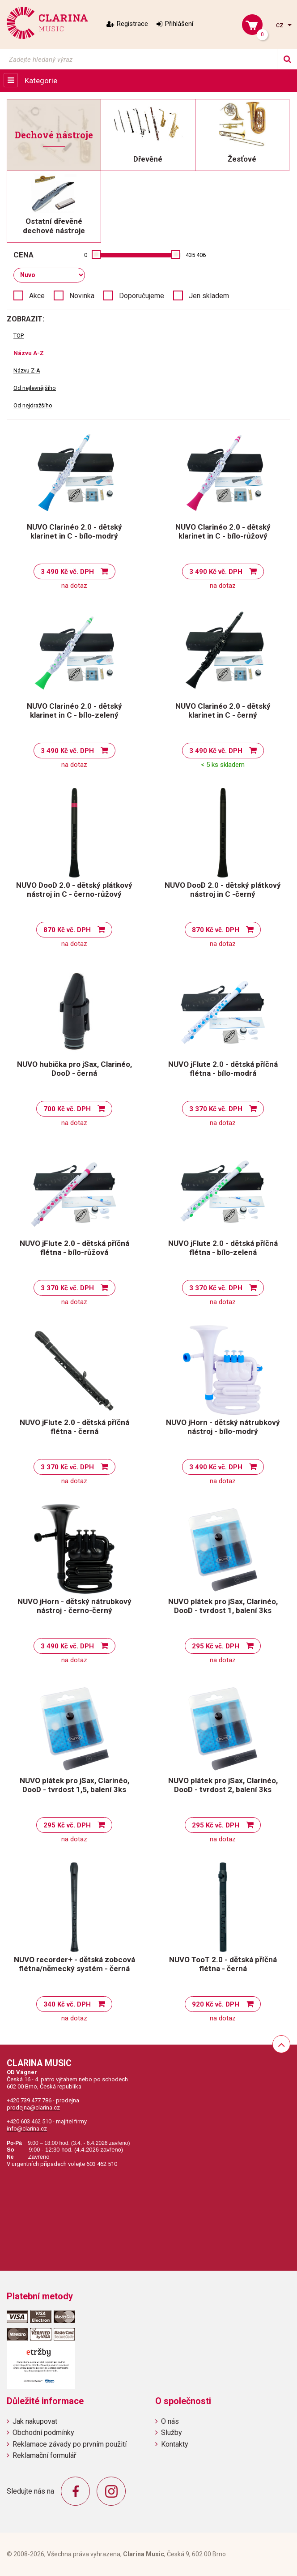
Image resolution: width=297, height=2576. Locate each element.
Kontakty (174, 2444)
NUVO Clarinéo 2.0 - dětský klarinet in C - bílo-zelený (74, 710)
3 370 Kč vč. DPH (215, 1109)
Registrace (132, 24)
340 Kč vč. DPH (67, 2004)
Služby (171, 2432)
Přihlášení (179, 24)
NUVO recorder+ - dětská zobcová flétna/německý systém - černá (74, 1964)
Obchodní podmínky (43, 2432)
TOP (18, 335)
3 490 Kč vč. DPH (67, 572)
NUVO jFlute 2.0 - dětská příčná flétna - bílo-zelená (223, 1248)
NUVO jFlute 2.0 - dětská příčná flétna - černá (74, 1427)
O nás (170, 2421)
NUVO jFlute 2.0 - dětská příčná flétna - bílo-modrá (223, 1069)
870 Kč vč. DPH (67, 930)
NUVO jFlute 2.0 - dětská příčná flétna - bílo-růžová (74, 1248)
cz (280, 25)
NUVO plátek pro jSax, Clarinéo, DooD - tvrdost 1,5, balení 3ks (74, 1785)
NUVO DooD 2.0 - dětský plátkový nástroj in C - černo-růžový (74, 890)
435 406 (196, 255)
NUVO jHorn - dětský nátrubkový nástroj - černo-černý (74, 1606)
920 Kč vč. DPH (215, 2004)
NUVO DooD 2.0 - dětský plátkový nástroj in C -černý (223, 890)
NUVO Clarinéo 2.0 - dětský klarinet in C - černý (223, 710)
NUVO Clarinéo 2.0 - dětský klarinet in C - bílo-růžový (223, 531)
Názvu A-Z (28, 353)
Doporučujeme (141, 295)
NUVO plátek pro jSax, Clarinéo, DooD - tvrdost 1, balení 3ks (223, 1606)
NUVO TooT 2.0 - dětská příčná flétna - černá (223, 1964)
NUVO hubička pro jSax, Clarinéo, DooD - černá (74, 1069)
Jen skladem (209, 295)
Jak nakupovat (35, 2421)
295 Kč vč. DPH (215, 1646)
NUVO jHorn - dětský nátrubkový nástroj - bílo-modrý (223, 1427)
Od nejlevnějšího (34, 388)
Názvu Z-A (26, 370)
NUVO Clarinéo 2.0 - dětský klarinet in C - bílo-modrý (74, 531)
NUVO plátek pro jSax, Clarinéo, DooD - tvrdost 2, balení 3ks (223, 1785)
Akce (37, 295)
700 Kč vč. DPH (67, 1109)
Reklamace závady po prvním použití (70, 2444)
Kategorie (41, 80)
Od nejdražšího (32, 405)
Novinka (81, 295)
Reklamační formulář (44, 2455)
